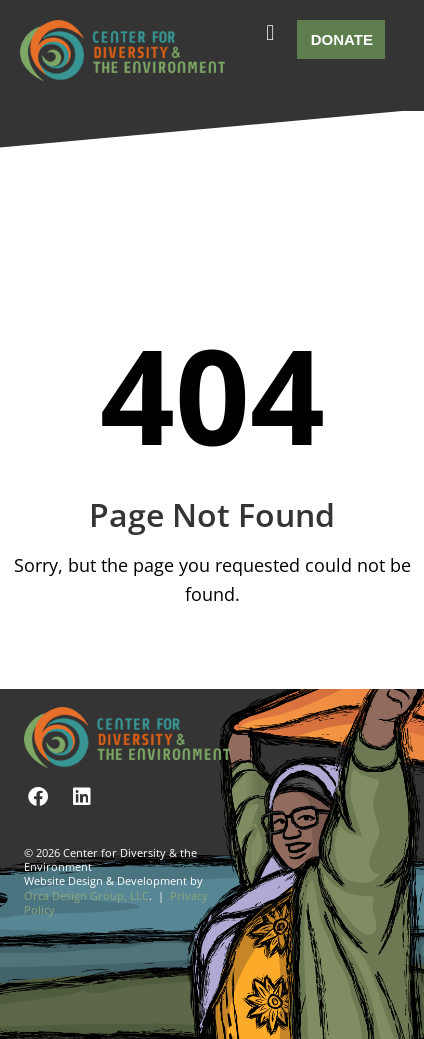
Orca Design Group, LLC (86, 895)
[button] (270, 33)
